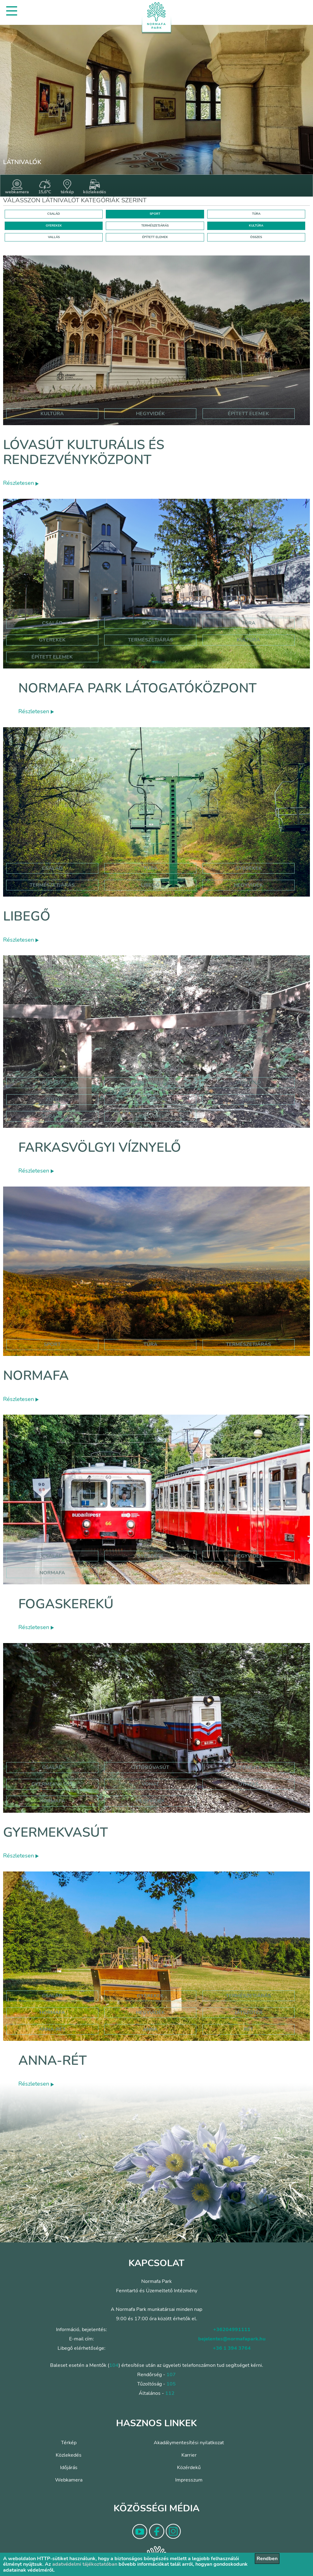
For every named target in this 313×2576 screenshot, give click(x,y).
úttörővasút (150, 1767)
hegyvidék (150, 413)
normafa (52, 1082)
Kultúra (248, 639)
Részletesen (21, 483)
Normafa (36, 1375)
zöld (52, 1099)
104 (114, 2365)
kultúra (52, 413)
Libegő (26, 916)
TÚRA (256, 214)
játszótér (249, 2012)
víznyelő (248, 1082)
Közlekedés (69, 2455)
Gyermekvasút (55, 1832)
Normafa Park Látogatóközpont (137, 688)
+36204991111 (231, 2329)
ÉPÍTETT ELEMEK (155, 237)
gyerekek (150, 1556)
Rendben (267, 2558)
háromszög (150, 1099)
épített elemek (248, 413)
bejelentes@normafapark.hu (231, 2338)
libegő (150, 885)
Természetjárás (150, 639)
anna (150, 2029)
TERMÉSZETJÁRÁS (155, 225)
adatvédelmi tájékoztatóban (84, 2564)
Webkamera (68, 2480)
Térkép (69, 2442)
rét (248, 2029)
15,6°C (44, 187)
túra (248, 1099)
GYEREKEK (54, 225)
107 (171, 2374)
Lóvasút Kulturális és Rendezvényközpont (83, 452)
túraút (52, 1116)
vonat (150, 1784)
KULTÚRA (256, 225)
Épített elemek (52, 657)
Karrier (189, 2455)
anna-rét (52, 2029)
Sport (150, 623)
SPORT (155, 214)
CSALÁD (53, 214)
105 (171, 2384)
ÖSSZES (256, 237)
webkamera (17, 187)
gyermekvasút (52, 1784)
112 (170, 2393)
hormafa (52, 2012)
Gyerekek (52, 639)
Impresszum (189, 2480)
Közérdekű (189, 2467)
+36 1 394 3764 (232, 2348)
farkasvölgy (150, 1082)
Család (52, 623)
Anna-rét (52, 2060)
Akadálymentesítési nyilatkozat (189, 2442)
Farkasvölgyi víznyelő (99, 1147)
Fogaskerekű (66, 1604)
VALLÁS (54, 237)
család (52, 1556)
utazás (248, 1784)
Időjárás (68, 2467)
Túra (248, 623)
